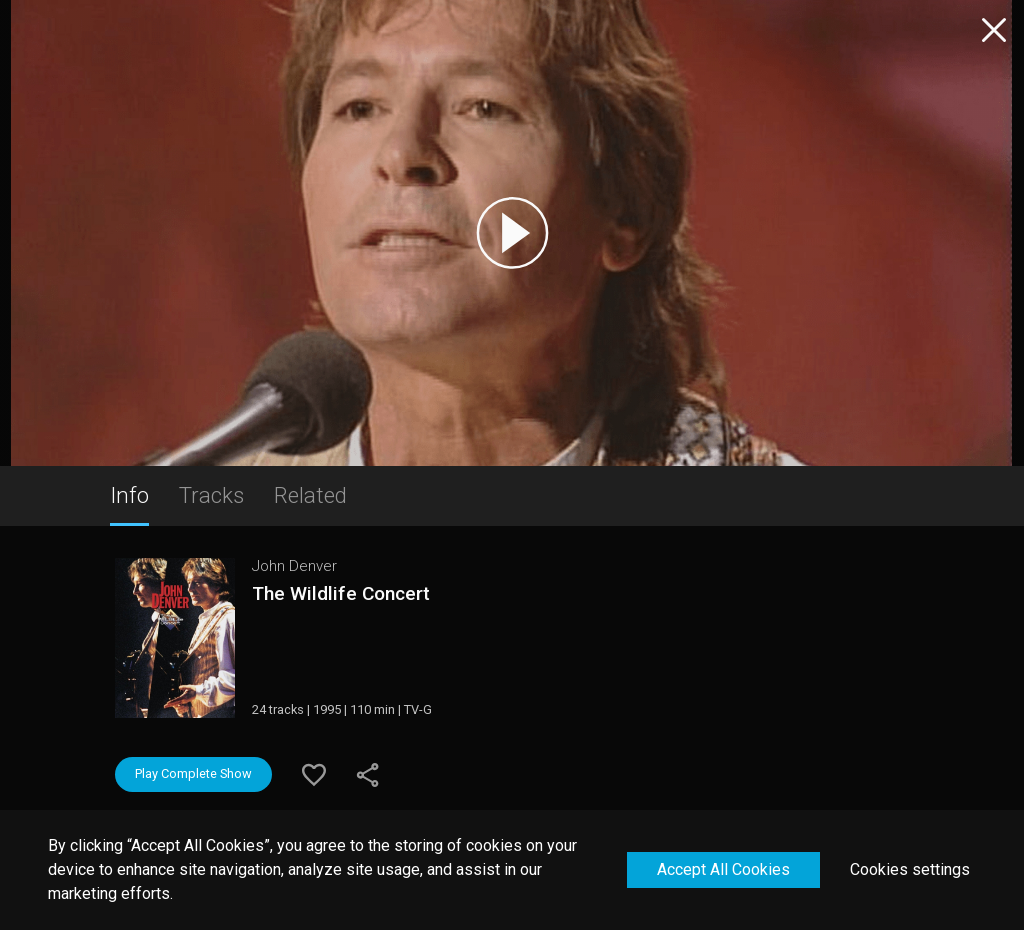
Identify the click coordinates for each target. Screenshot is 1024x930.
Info (129, 495)
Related (310, 495)
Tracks (211, 495)
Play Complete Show (193, 773)
